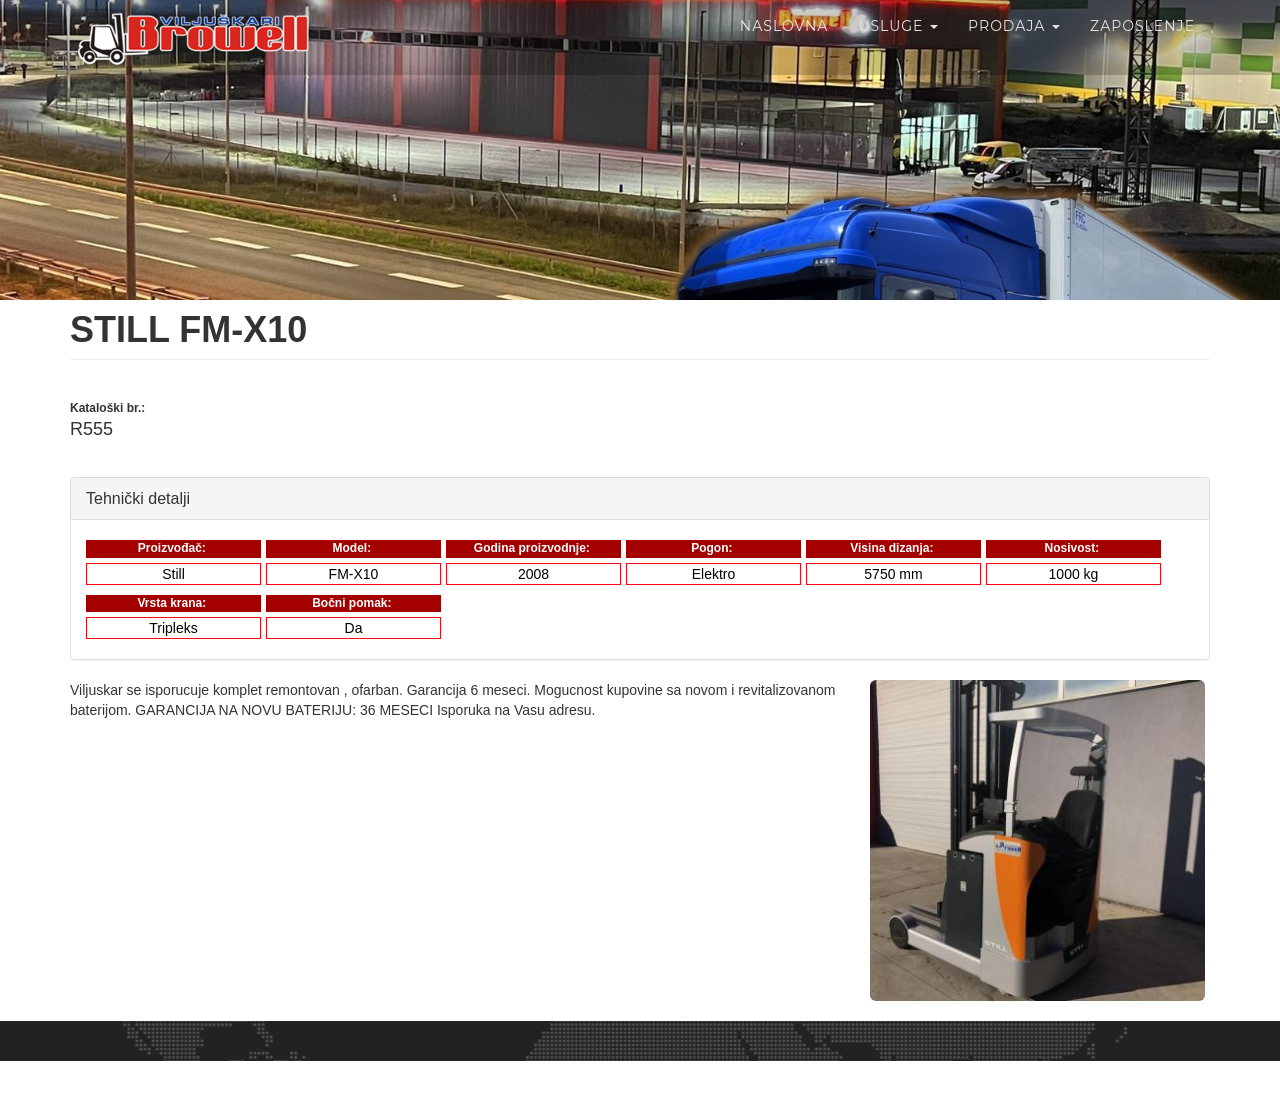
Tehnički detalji (138, 497)
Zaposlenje (1142, 50)
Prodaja (1014, 50)
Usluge (898, 50)
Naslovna (784, 50)
